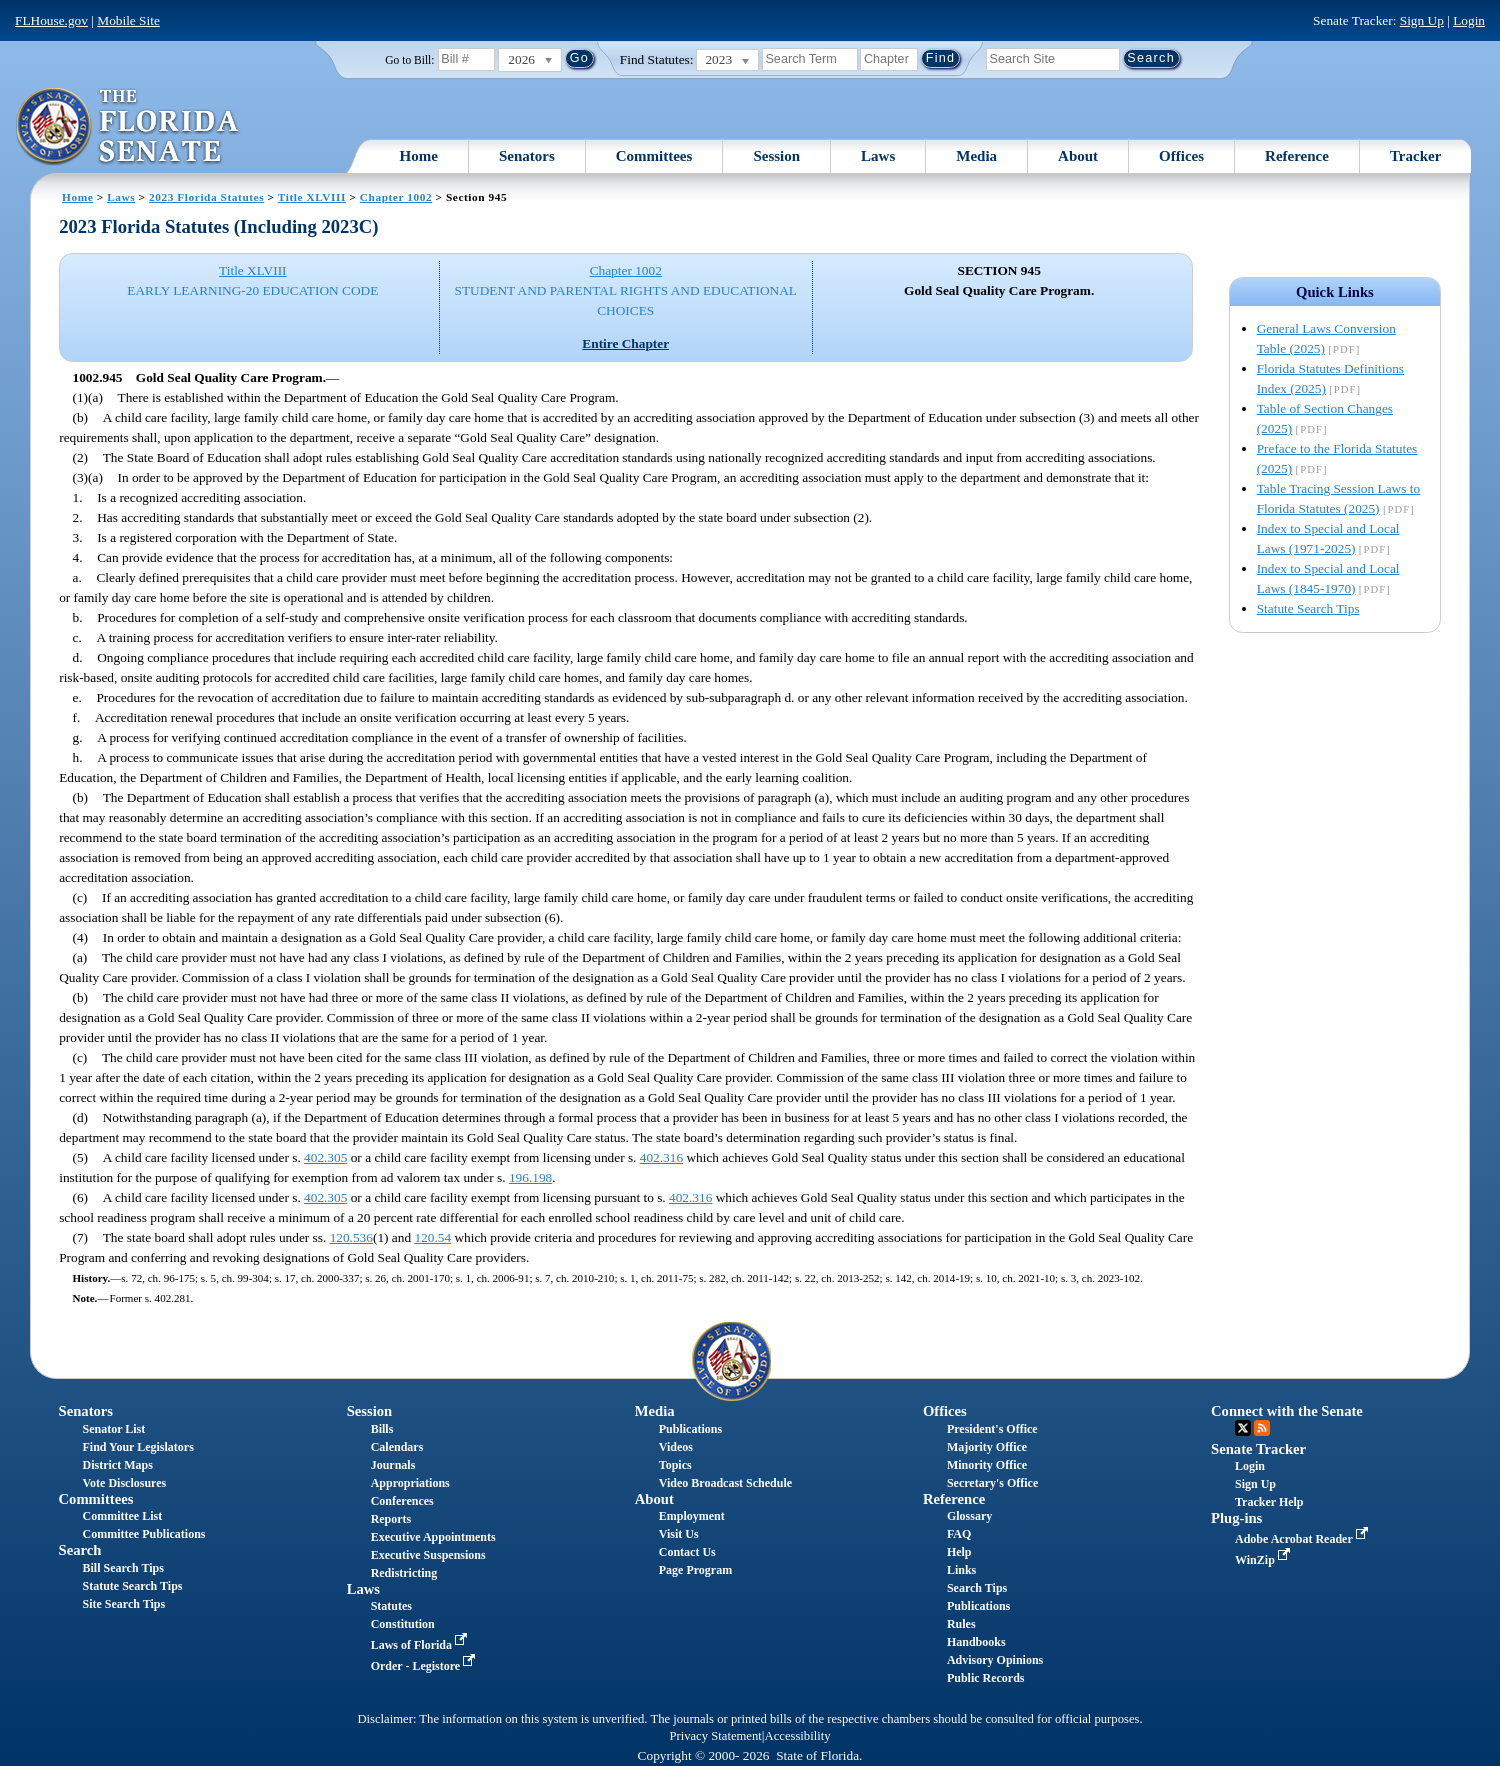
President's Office (992, 1429)
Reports (391, 1519)
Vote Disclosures (125, 1483)
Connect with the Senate (1287, 1411)
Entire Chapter (625, 343)
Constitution (403, 1624)
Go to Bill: (409, 60)
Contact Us (687, 1552)
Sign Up (1422, 20)
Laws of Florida (421, 1645)
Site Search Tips (124, 1604)
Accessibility (798, 1736)
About (1078, 156)
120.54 (432, 1237)
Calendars (397, 1447)
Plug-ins (1236, 1518)
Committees (654, 156)
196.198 (530, 1177)
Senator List (114, 1429)
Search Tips (977, 1588)
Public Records (986, 1678)
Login (1469, 20)
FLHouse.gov (51, 20)
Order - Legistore (425, 1666)
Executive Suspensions (428, 1555)
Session (776, 156)
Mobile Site (128, 20)
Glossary (969, 1516)
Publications (690, 1429)
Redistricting (404, 1573)
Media (976, 156)
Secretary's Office (992, 1483)
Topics (675, 1465)
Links (961, 1570)
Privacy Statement (715, 1736)
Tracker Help (1269, 1502)
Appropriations (410, 1483)
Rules (961, 1624)
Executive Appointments (433, 1537)
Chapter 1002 (396, 197)
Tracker (1415, 156)
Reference (1297, 156)
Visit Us (679, 1534)
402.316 (661, 1157)
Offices (1181, 156)
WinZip (1264, 1560)
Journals (393, 1465)
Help (959, 1552)
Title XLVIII (312, 197)
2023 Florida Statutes (206, 197)
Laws (878, 156)
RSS (1262, 1428)
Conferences (402, 1501)
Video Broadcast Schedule (725, 1483)
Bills (382, 1429)
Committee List (123, 1516)
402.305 (325, 1157)
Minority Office (987, 1465)
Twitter (1243, 1428)
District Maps (118, 1465)
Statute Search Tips (1308, 608)
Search (80, 1550)
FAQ (959, 1534)
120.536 (351, 1237)
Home (419, 156)
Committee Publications (144, 1534)
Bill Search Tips (123, 1568)
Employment (692, 1516)
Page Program (695, 1570)
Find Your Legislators (138, 1447)
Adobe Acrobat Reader (1303, 1539)
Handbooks (976, 1642)
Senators (527, 156)
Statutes (391, 1606)
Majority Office (987, 1447)
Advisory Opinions (995, 1660)
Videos (676, 1447)
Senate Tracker (1258, 1449)
